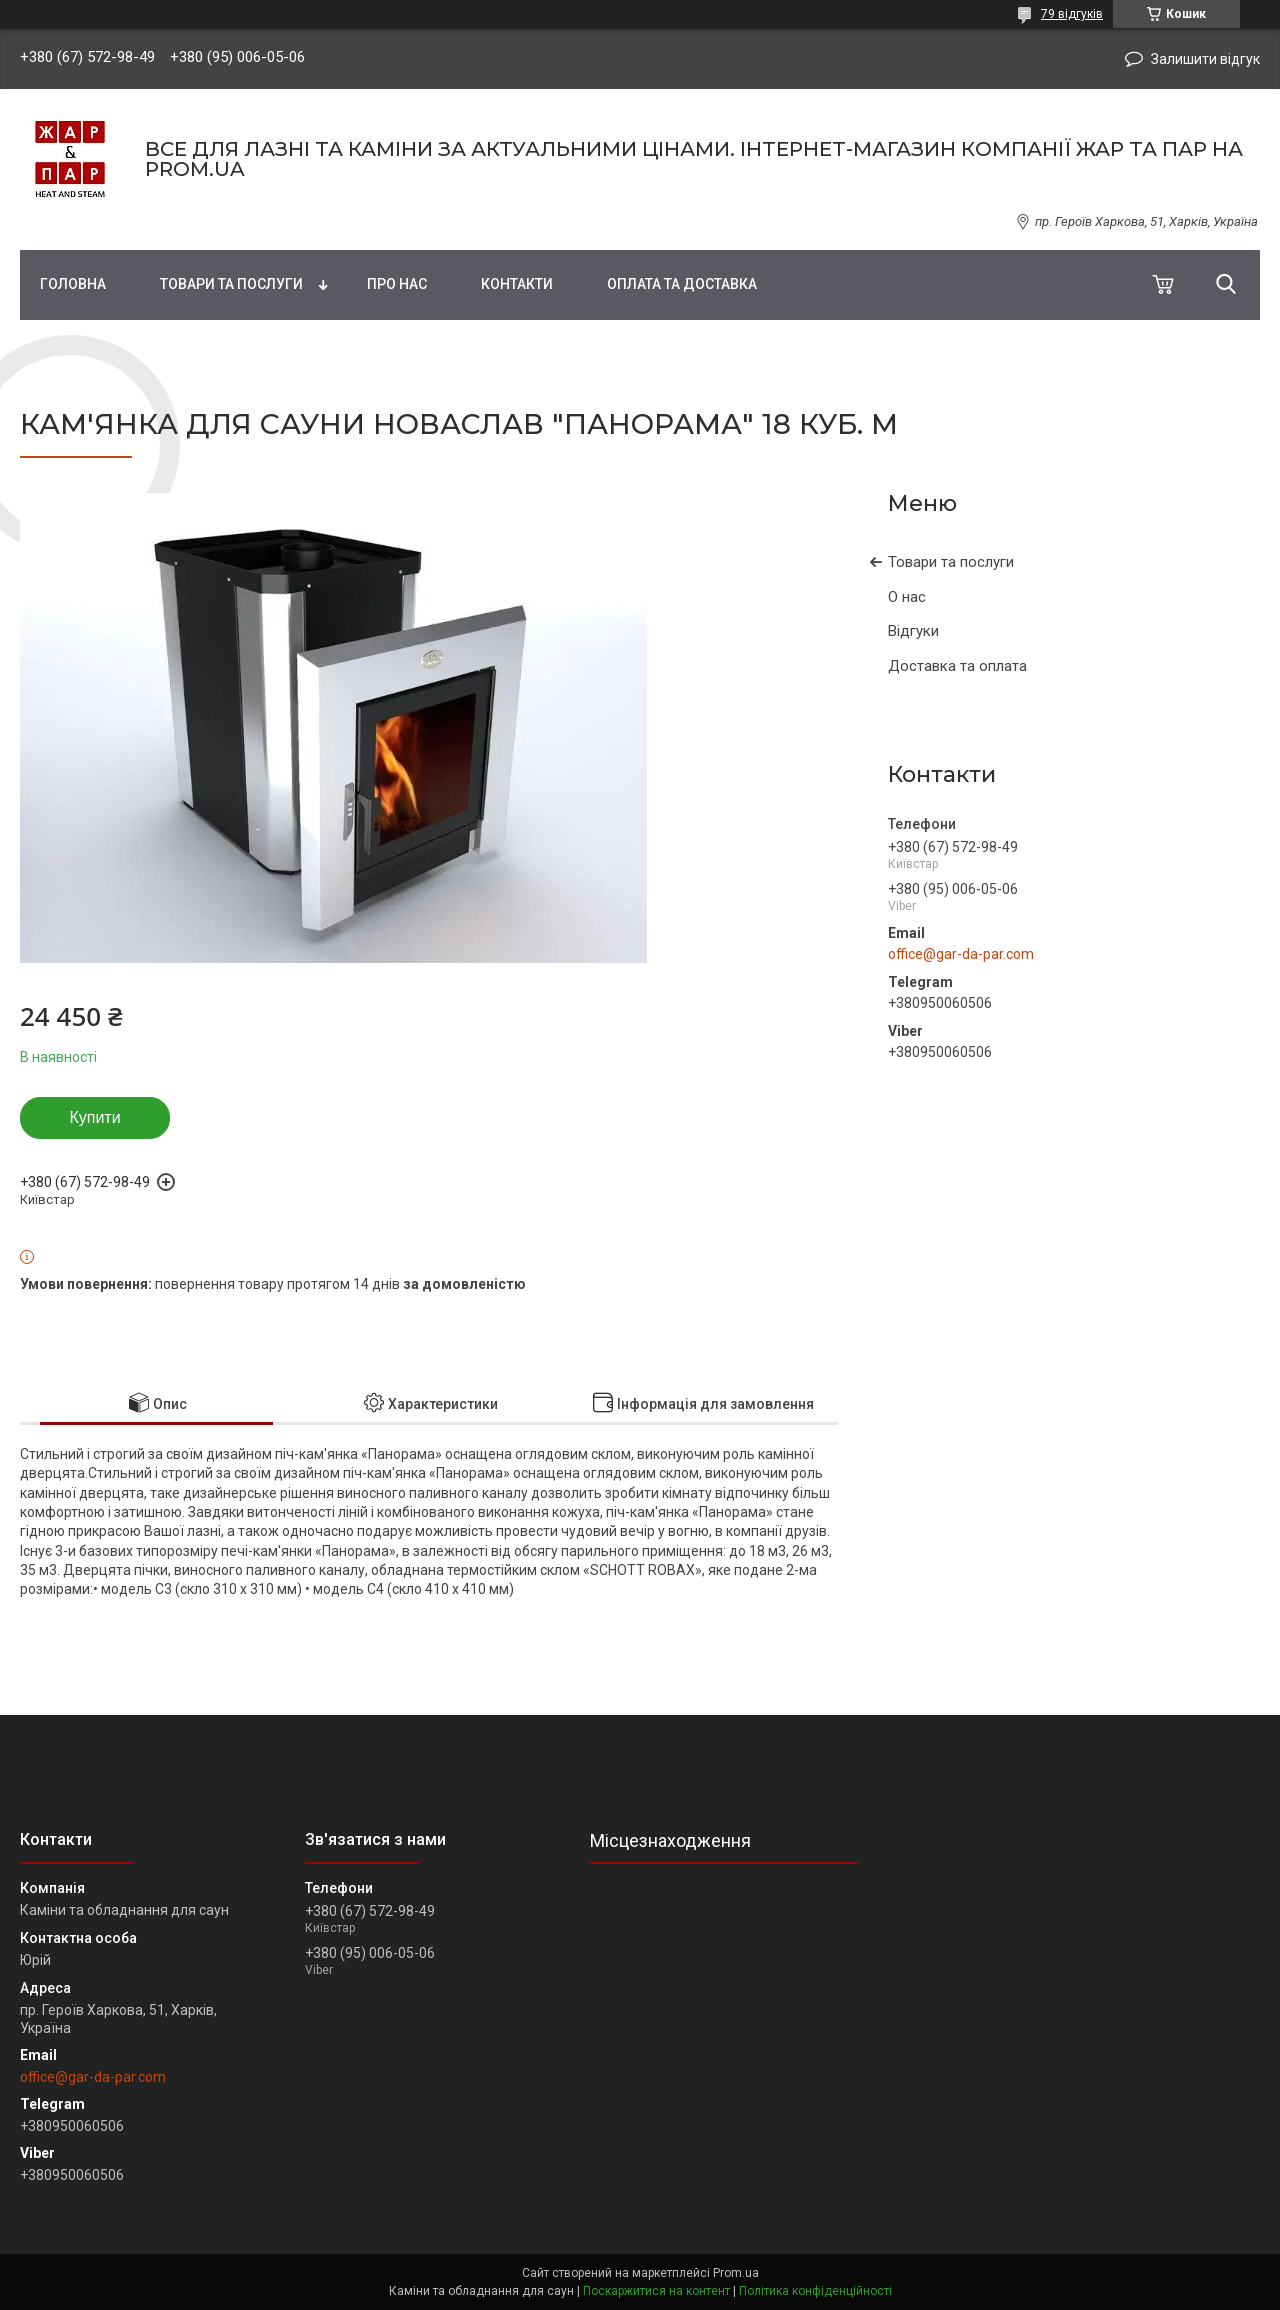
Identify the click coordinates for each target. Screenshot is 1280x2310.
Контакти (517, 284)
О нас (907, 597)
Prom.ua (736, 2273)
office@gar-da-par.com (961, 954)
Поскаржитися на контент (656, 2291)
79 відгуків (1072, 14)
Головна (73, 284)
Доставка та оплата (957, 666)
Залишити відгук (1205, 59)
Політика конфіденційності (815, 2291)
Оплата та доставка (682, 284)
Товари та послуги (231, 284)
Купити (94, 1117)
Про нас (397, 284)
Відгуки (913, 631)
